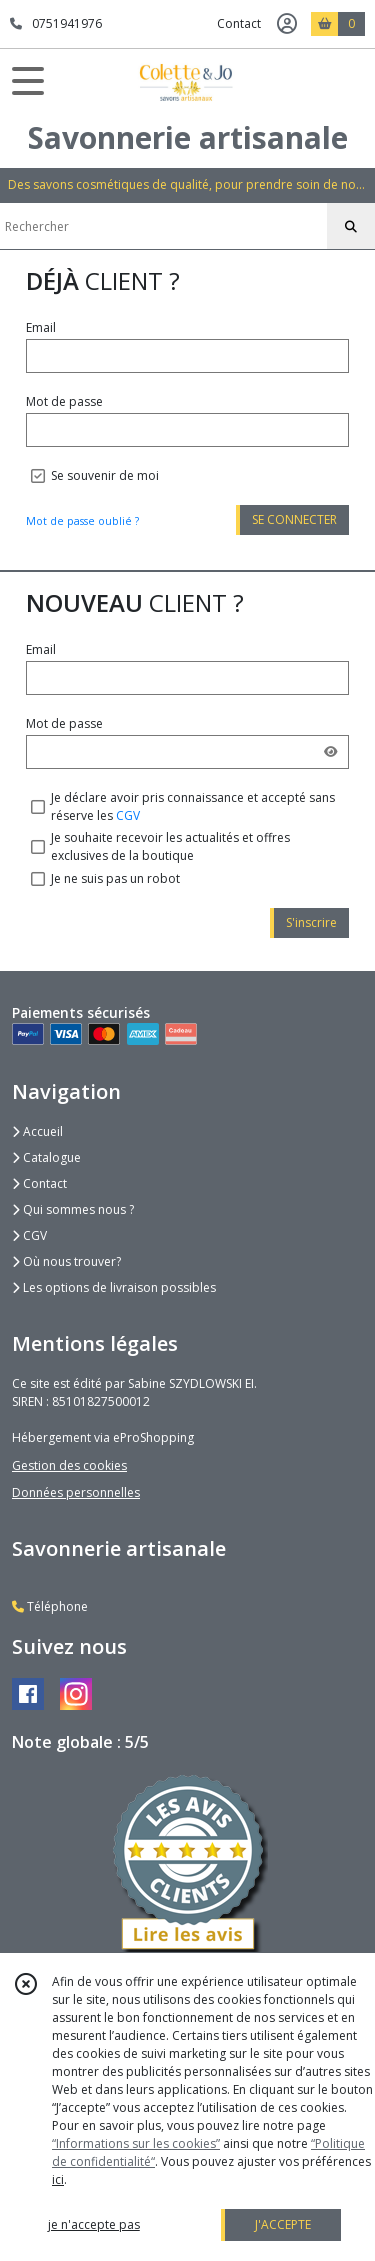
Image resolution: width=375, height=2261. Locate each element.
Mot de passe (64, 401)
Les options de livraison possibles (114, 1287)
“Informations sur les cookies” (136, 2143)
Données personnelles (76, 1492)
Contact (239, 23)
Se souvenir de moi (105, 475)
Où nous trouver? (66, 1261)
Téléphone (50, 1606)
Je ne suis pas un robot (115, 878)
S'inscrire (311, 922)
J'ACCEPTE (283, 2224)
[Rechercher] (351, 227)
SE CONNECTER (294, 519)
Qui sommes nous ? (73, 1209)
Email (41, 327)
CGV (128, 815)
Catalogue (46, 1157)
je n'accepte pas (94, 2224)
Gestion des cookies (69, 1465)
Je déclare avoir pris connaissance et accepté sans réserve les (193, 806)
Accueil (37, 1131)
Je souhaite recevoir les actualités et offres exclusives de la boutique (170, 846)
